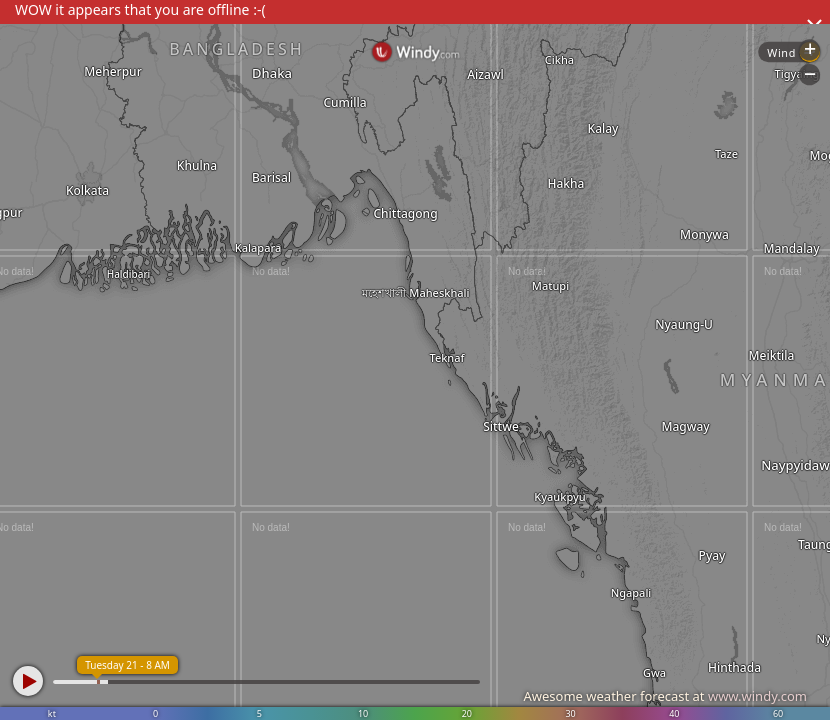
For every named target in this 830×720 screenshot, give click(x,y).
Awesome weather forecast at (665, 696)
